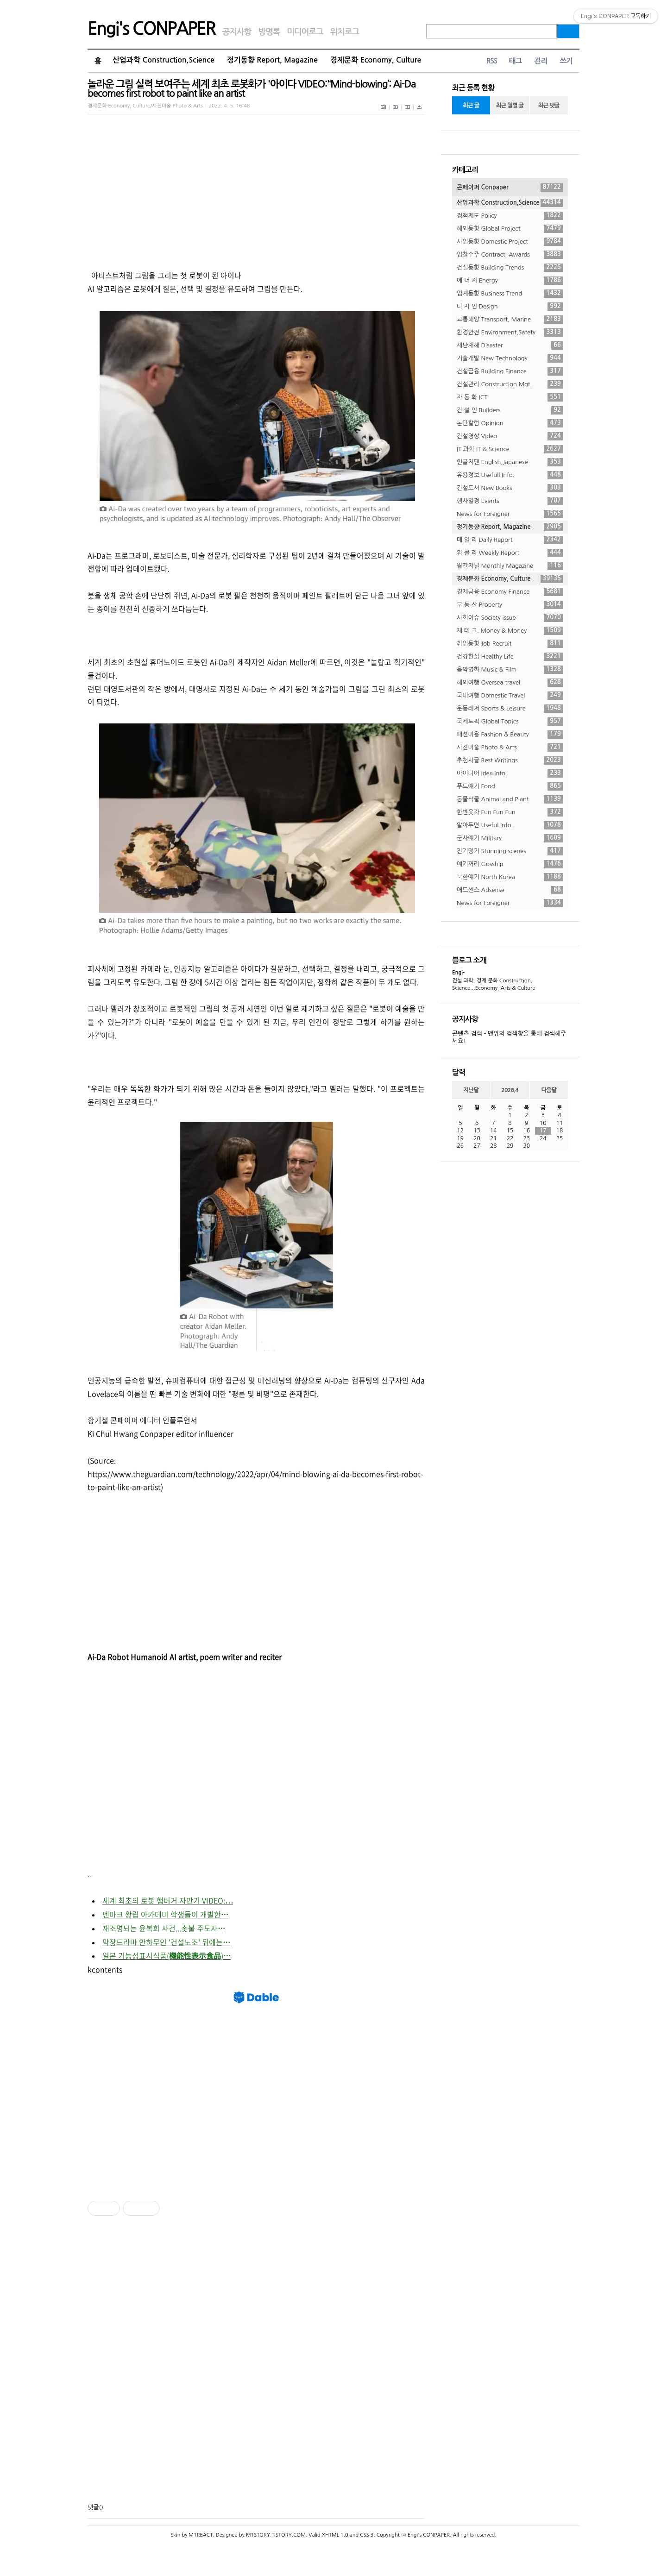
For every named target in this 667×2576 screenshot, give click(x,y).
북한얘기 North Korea (510, 877)
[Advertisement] (174, 1572)
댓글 (93, 2507)
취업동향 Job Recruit (510, 644)
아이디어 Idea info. (510, 773)
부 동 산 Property (510, 605)
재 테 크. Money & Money (510, 631)
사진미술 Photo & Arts (510, 747)
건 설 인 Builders (510, 410)
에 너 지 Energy (510, 280)
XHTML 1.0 (335, 2535)
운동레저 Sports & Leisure (510, 708)
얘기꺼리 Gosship (510, 864)
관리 (540, 60)
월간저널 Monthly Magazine (510, 566)
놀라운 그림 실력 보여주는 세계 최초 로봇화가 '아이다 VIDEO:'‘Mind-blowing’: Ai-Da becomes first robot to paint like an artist (251, 88)
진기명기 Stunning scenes (510, 851)
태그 (515, 60)
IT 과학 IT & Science (510, 449)
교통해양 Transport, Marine (510, 319)
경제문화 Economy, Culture (375, 60)
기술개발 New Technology (510, 358)
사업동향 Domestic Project (510, 242)
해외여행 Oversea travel (510, 683)
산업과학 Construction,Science (163, 60)
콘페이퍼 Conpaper (510, 187)
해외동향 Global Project (510, 229)
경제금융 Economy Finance (510, 592)
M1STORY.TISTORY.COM (276, 2535)
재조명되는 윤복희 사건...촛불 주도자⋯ (163, 1928)
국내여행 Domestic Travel (510, 695)
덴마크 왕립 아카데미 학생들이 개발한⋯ (165, 1914)
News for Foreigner (510, 514)
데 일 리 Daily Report (510, 540)
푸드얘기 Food (510, 786)
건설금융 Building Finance (510, 371)
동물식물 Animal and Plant (510, 799)
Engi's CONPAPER (151, 29)
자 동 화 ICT (510, 397)
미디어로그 (305, 32)
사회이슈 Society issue (510, 618)
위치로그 (344, 32)
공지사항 (237, 32)
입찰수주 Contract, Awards (510, 255)
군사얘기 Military (510, 838)
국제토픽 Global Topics (510, 721)
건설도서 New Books (510, 488)
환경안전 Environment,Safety (510, 332)
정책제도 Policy (510, 216)
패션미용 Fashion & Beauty (510, 734)
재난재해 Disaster (510, 345)
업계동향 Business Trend (510, 293)
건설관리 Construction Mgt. (510, 384)
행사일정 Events (510, 501)
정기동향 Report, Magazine (272, 60)
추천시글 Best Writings (510, 760)
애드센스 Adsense (510, 890)
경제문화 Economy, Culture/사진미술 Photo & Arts (145, 105)
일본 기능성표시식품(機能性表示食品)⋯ (166, 1955)
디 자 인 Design (510, 306)
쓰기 (566, 60)
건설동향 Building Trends (510, 268)
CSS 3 (366, 2535)
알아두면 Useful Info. (510, 825)
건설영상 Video (510, 436)
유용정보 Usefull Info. (510, 475)
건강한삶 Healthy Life (510, 657)
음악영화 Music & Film (510, 670)
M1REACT (201, 2535)
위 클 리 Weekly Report (510, 553)
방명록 (269, 32)
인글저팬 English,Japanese (510, 462)
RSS (491, 60)
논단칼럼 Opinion (510, 423)
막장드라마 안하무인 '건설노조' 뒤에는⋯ (166, 1942)
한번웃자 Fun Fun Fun (510, 812)
